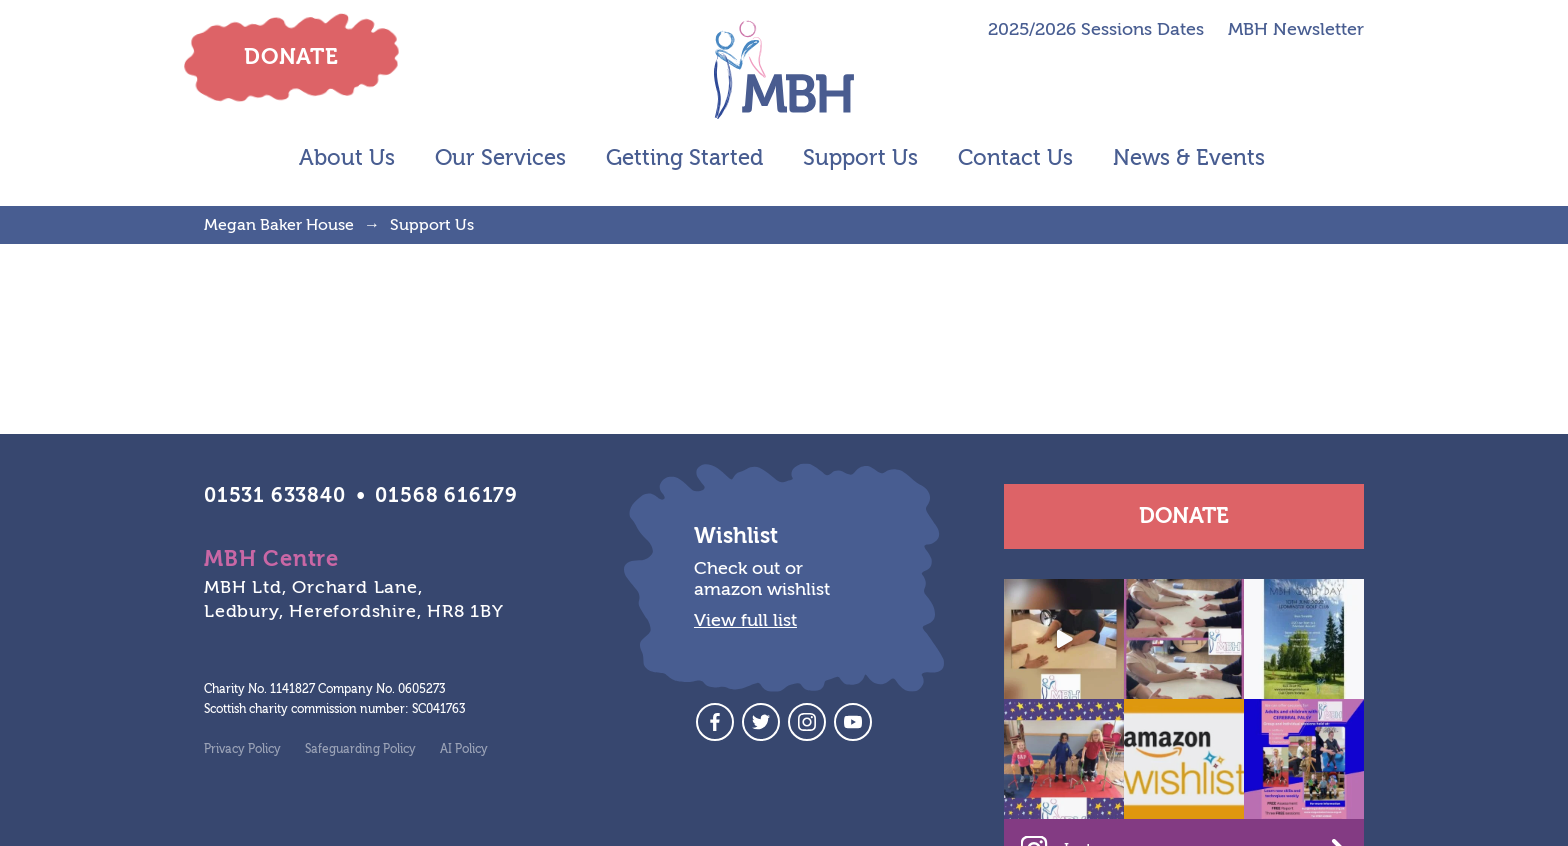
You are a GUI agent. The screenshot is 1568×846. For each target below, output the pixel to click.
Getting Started (684, 158)
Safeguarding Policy (360, 749)
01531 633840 (275, 495)
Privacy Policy (242, 749)
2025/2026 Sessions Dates (1096, 30)
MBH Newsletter (1296, 30)
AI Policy (464, 749)
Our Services (500, 158)
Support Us (860, 158)
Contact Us (1015, 158)
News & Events (1189, 158)
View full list (745, 620)
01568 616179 (446, 495)
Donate (1184, 516)
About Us (347, 158)
